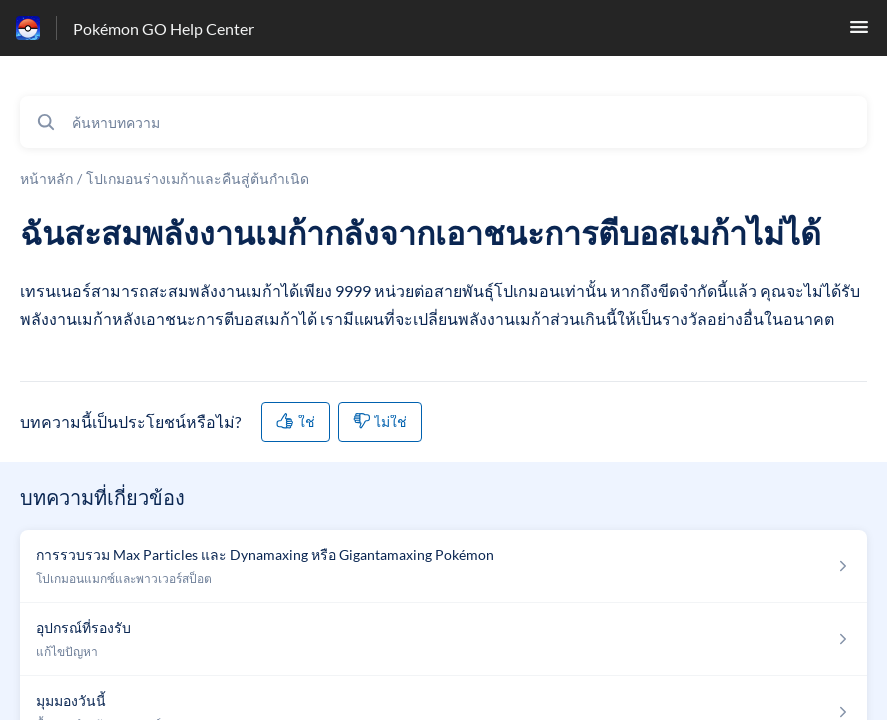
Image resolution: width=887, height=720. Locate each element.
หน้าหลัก (46, 178)
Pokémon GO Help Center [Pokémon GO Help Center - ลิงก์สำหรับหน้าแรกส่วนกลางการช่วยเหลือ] (163, 28)
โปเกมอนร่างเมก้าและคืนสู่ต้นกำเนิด (197, 178)
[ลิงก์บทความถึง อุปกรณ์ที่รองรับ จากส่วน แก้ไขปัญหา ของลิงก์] (443, 639)
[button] (859, 32)
